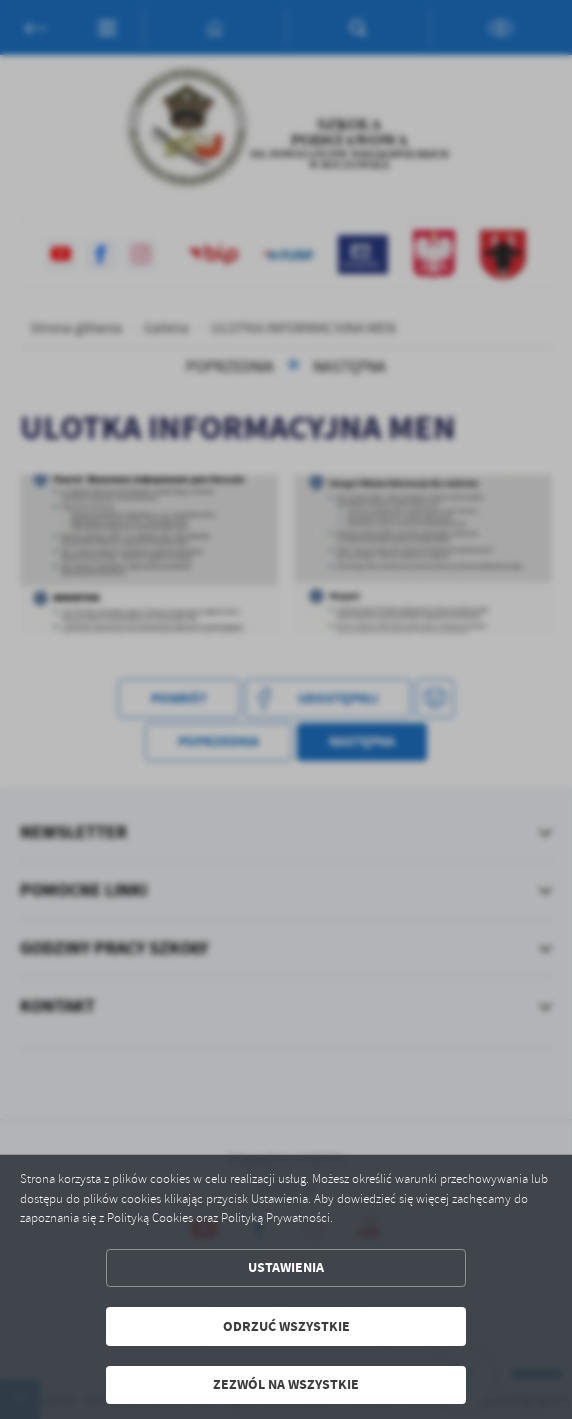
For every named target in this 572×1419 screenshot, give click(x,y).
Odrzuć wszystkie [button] (286, 1326)
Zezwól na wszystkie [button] (286, 1384)
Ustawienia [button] (286, 1267)
